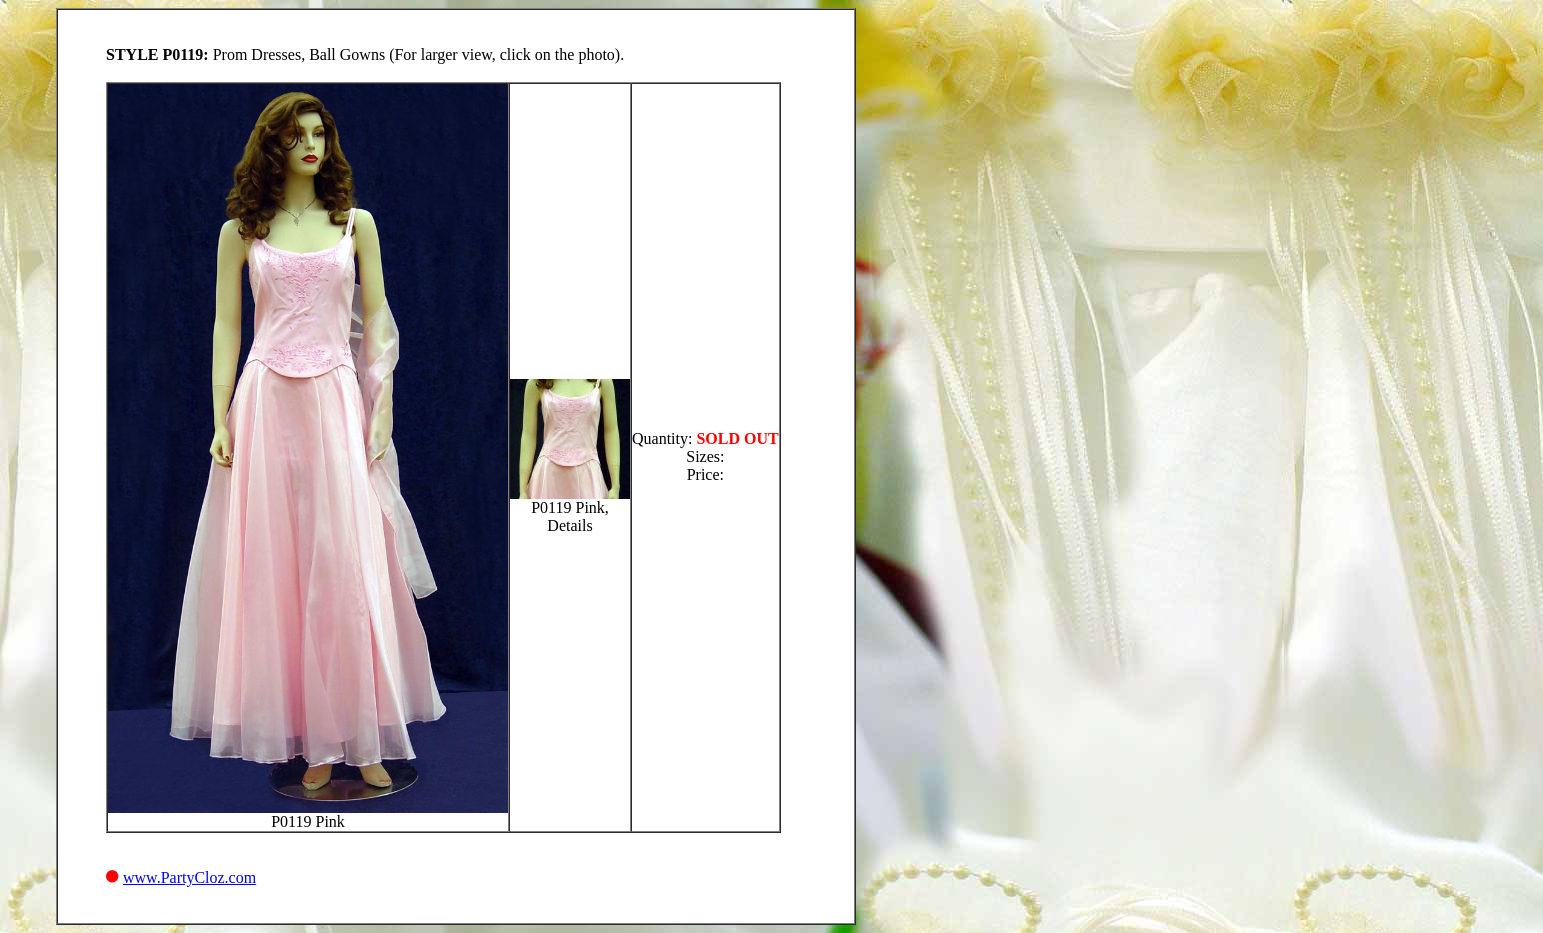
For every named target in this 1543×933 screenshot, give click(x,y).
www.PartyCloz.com (189, 877)
